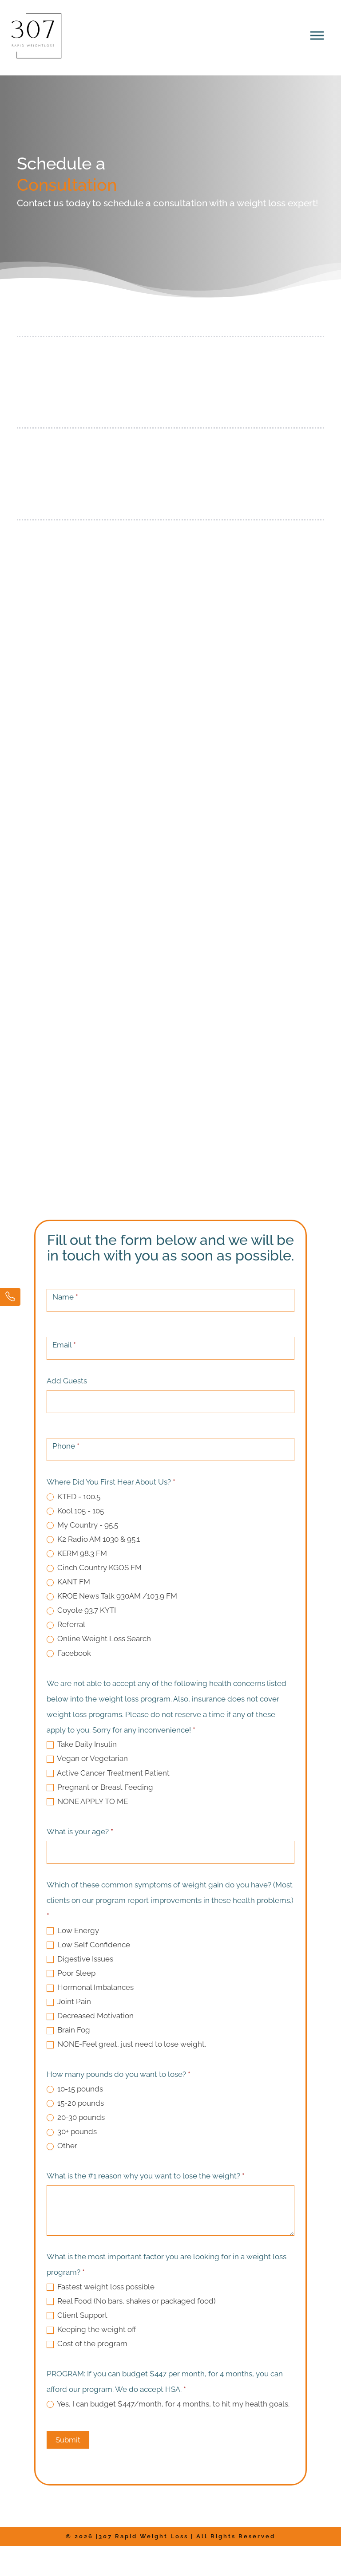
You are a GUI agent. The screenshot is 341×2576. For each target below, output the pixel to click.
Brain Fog (68, 2029)
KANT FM (68, 1581)
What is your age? (80, 1831)
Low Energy (73, 1930)
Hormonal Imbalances (90, 1987)
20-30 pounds (76, 2117)
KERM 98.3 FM (77, 1553)
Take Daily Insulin (82, 1744)
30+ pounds (72, 2131)
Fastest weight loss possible (101, 2286)
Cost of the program (87, 2343)
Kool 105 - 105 (75, 1510)
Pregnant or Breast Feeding (100, 1787)
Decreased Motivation (90, 2015)
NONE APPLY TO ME (87, 1801)
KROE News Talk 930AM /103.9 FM (112, 1595)
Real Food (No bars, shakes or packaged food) (131, 2300)
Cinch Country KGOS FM (94, 1567)
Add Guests (67, 1380)
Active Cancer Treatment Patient (108, 1773)
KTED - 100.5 (73, 1496)
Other (62, 2145)
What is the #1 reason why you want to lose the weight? (146, 2175)
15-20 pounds (75, 2103)
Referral (66, 1624)
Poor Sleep (71, 1973)
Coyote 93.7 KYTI (81, 1610)
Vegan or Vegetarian (87, 1758)
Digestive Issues (80, 1958)
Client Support (77, 2315)
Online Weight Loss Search (99, 1638)
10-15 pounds (75, 2088)
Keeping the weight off (91, 2329)
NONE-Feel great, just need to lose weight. (126, 2044)
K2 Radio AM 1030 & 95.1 (93, 1539)
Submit (68, 2439)
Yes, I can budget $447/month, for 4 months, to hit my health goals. (168, 2403)
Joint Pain (69, 2001)
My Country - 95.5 (82, 1524)
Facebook (69, 1653)
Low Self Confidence (88, 1944)
